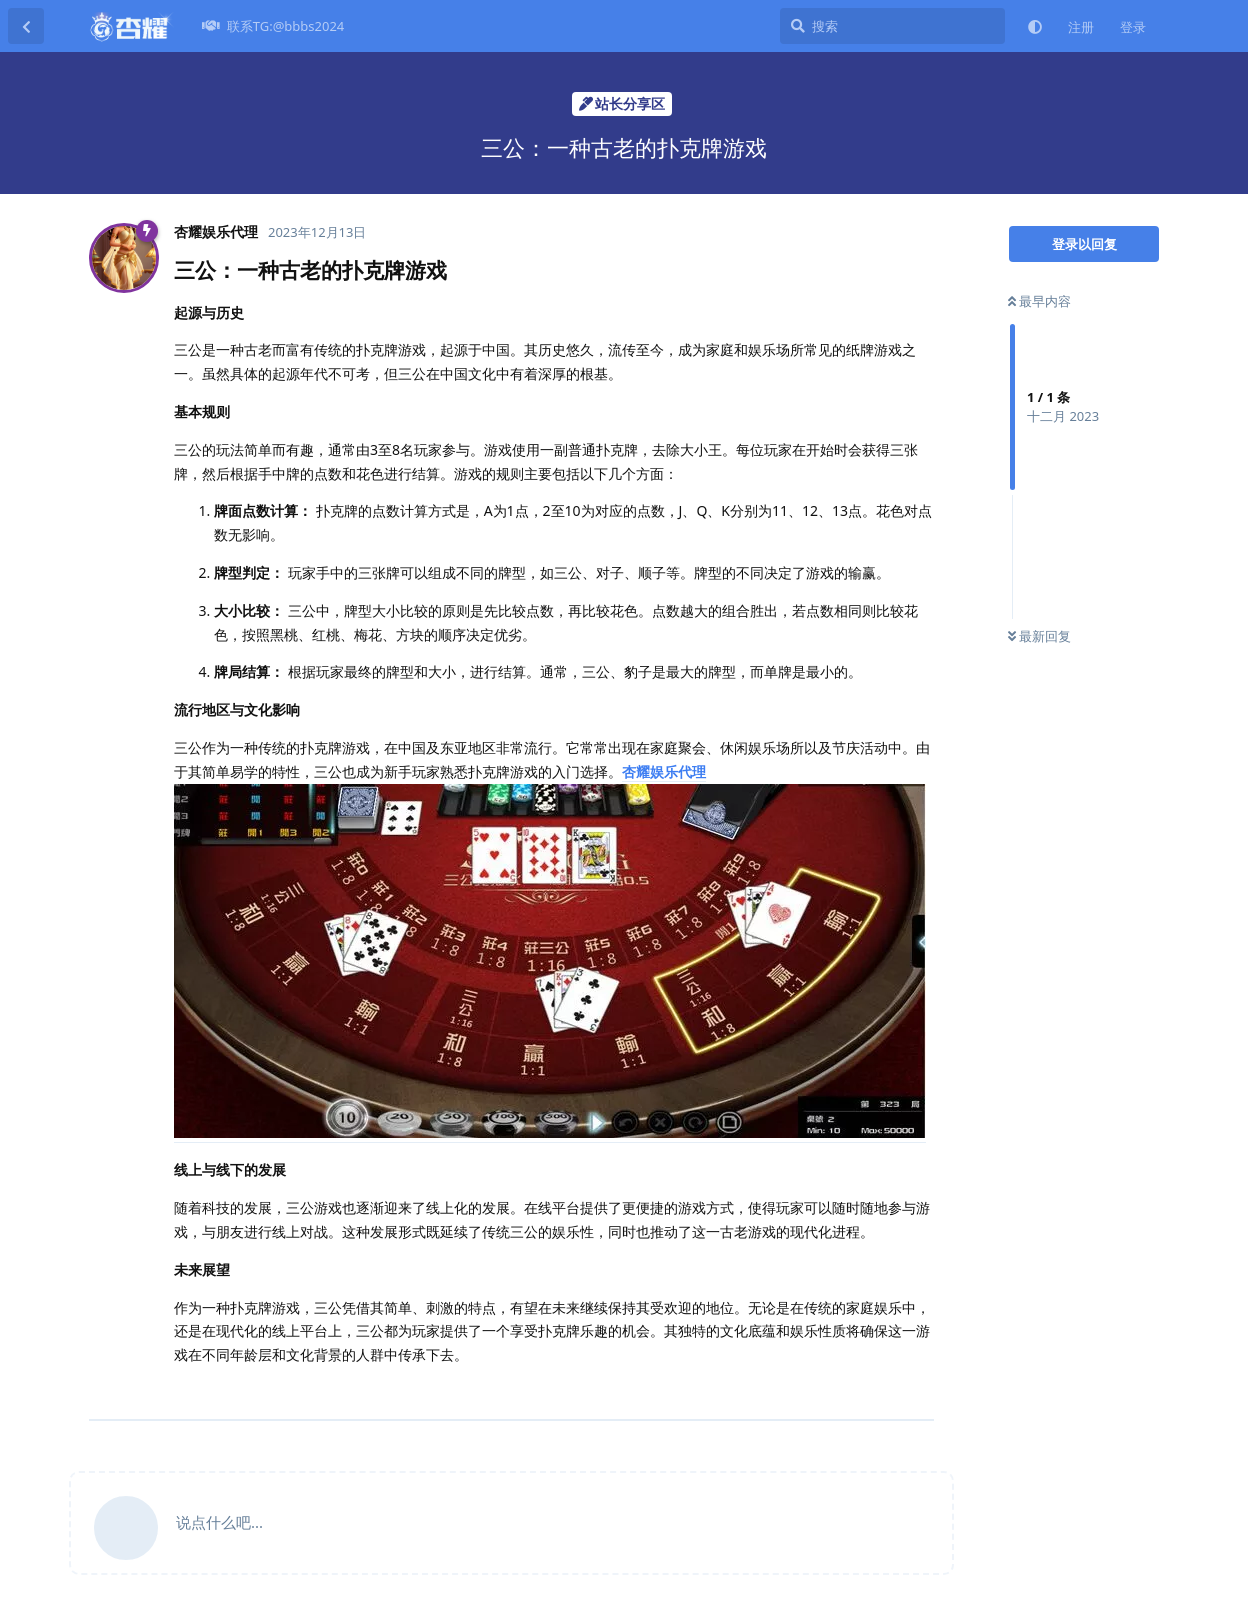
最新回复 (1039, 636)
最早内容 (1039, 301)
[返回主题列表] (26, 26)
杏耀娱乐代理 (664, 771)
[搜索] (892, 26)
